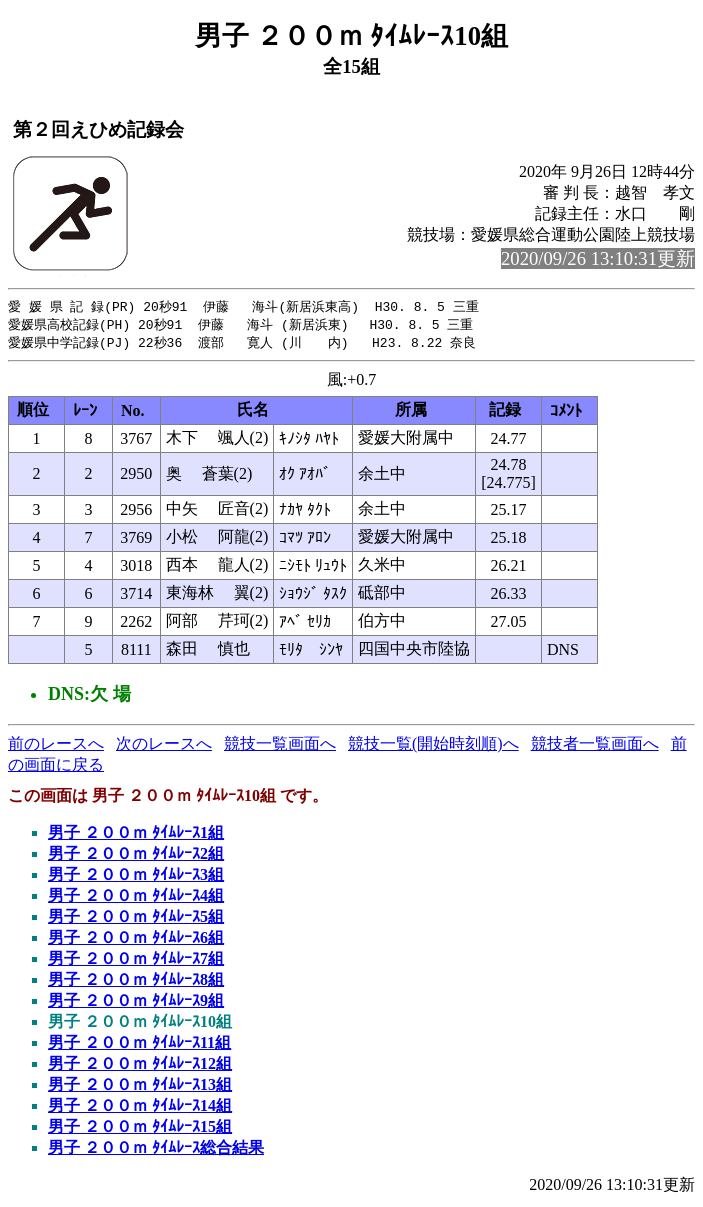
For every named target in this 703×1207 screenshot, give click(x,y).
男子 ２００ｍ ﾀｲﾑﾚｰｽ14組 (140, 1108)
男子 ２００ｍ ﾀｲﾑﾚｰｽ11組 (139, 1045)
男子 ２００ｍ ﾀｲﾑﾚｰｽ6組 (136, 940)
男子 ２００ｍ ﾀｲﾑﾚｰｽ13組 (140, 1087)
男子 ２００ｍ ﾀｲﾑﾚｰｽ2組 (136, 856)
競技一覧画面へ (280, 746)
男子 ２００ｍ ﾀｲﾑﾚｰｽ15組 (140, 1129)
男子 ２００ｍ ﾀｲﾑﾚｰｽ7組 (136, 961)
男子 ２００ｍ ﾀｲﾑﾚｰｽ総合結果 (156, 1150)
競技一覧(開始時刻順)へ (433, 746)
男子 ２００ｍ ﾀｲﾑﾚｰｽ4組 (136, 898)
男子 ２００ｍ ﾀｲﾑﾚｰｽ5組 (136, 919)
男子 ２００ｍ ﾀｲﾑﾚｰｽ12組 (140, 1066)
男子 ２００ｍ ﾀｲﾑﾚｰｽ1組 (136, 835)
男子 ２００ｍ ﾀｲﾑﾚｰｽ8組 (136, 982)
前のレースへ (56, 746)
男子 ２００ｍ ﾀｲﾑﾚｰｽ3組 (136, 877)
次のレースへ (164, 746)
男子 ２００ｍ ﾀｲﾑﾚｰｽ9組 (136, 1003)
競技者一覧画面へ (595, 746)
